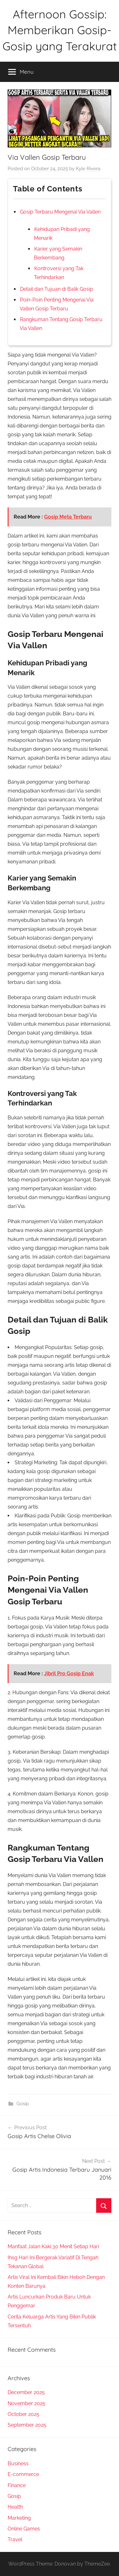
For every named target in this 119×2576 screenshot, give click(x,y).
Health (15, 2507)
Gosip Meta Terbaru (68, 517)
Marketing (19, 2518)
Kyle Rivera (88, 168)
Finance (17, 2485)
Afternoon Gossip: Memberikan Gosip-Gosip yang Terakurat (60, 30)
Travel (15, 2539)
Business (18, 2464)
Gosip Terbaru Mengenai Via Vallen (60, 212)
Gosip (23, 2103)
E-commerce (23, 2474)
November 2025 (26, 2403)
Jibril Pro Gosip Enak (69, 1674)
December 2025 (26, 2392)
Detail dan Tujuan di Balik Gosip (56, 289)
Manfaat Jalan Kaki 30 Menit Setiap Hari (53, 2246)
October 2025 (23, 2414)
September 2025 (27, 2425)
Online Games (24, 2529)
